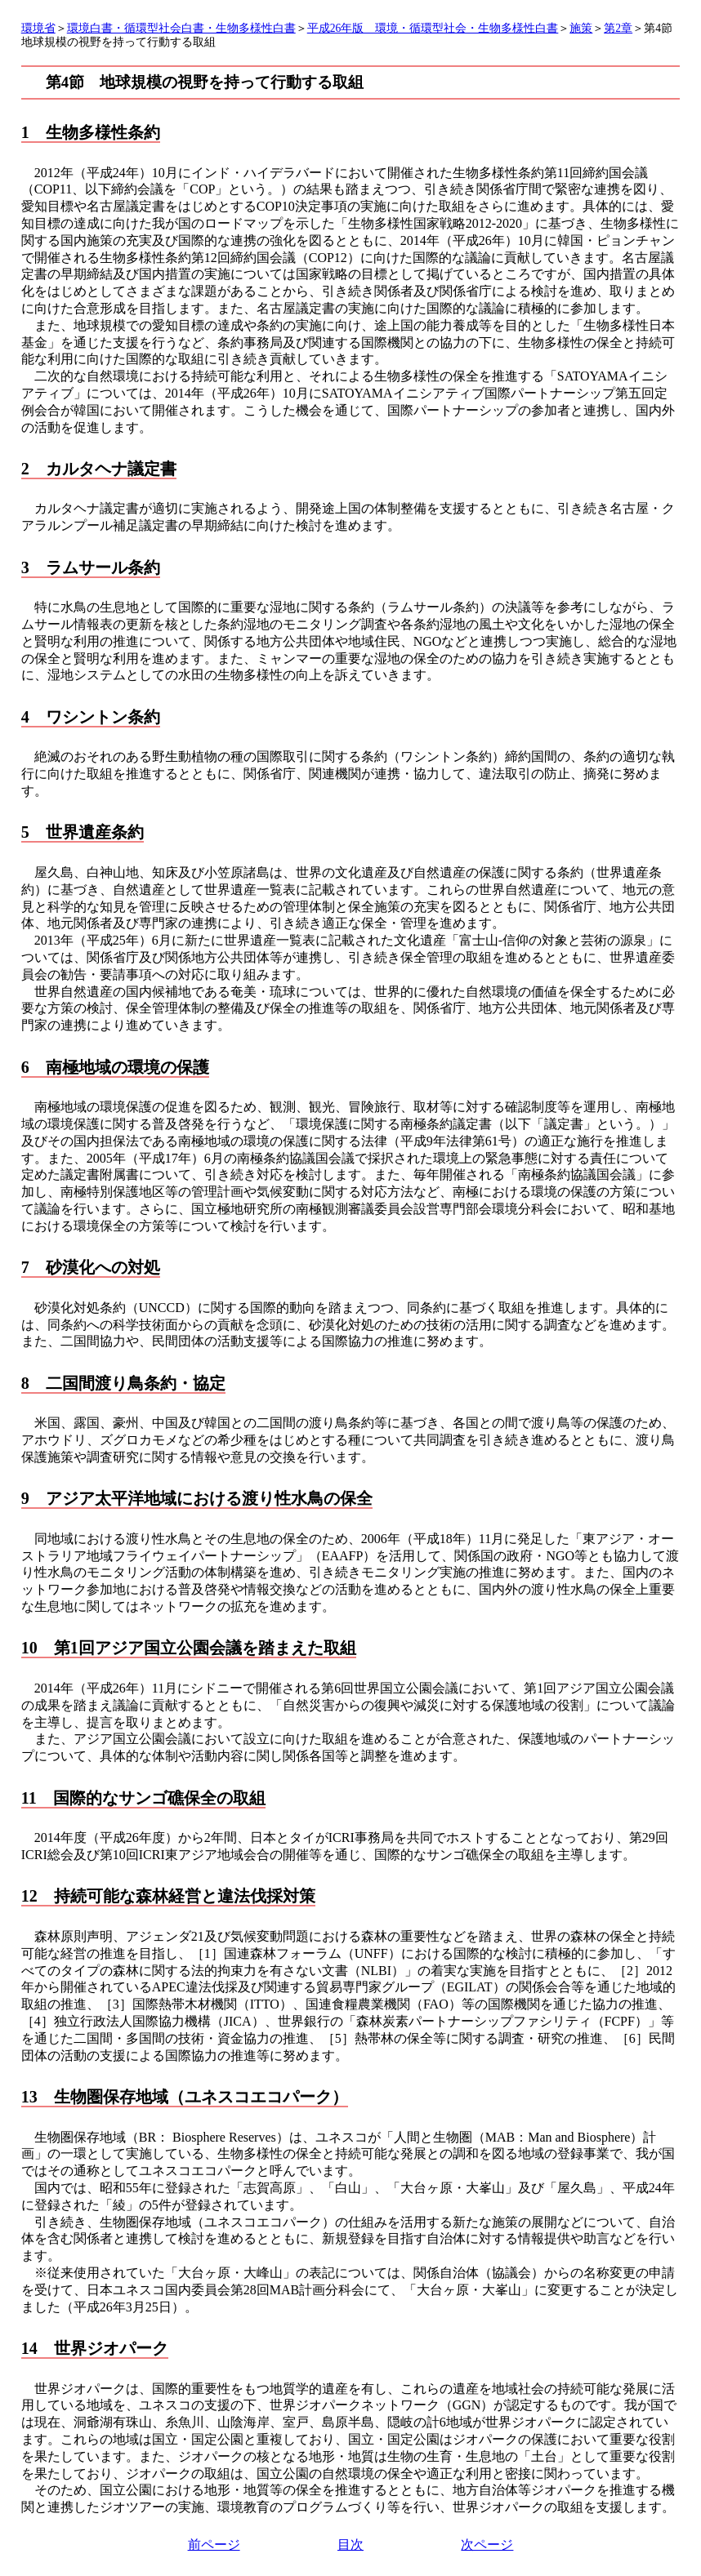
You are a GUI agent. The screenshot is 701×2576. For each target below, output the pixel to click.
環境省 (38, 28)
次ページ (487, 2545)
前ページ (214, 2545)
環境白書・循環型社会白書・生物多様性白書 (181, 28)
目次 (350, 2545)
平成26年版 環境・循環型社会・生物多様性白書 (433, 28)
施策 (580, 28)
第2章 (618, 28)
